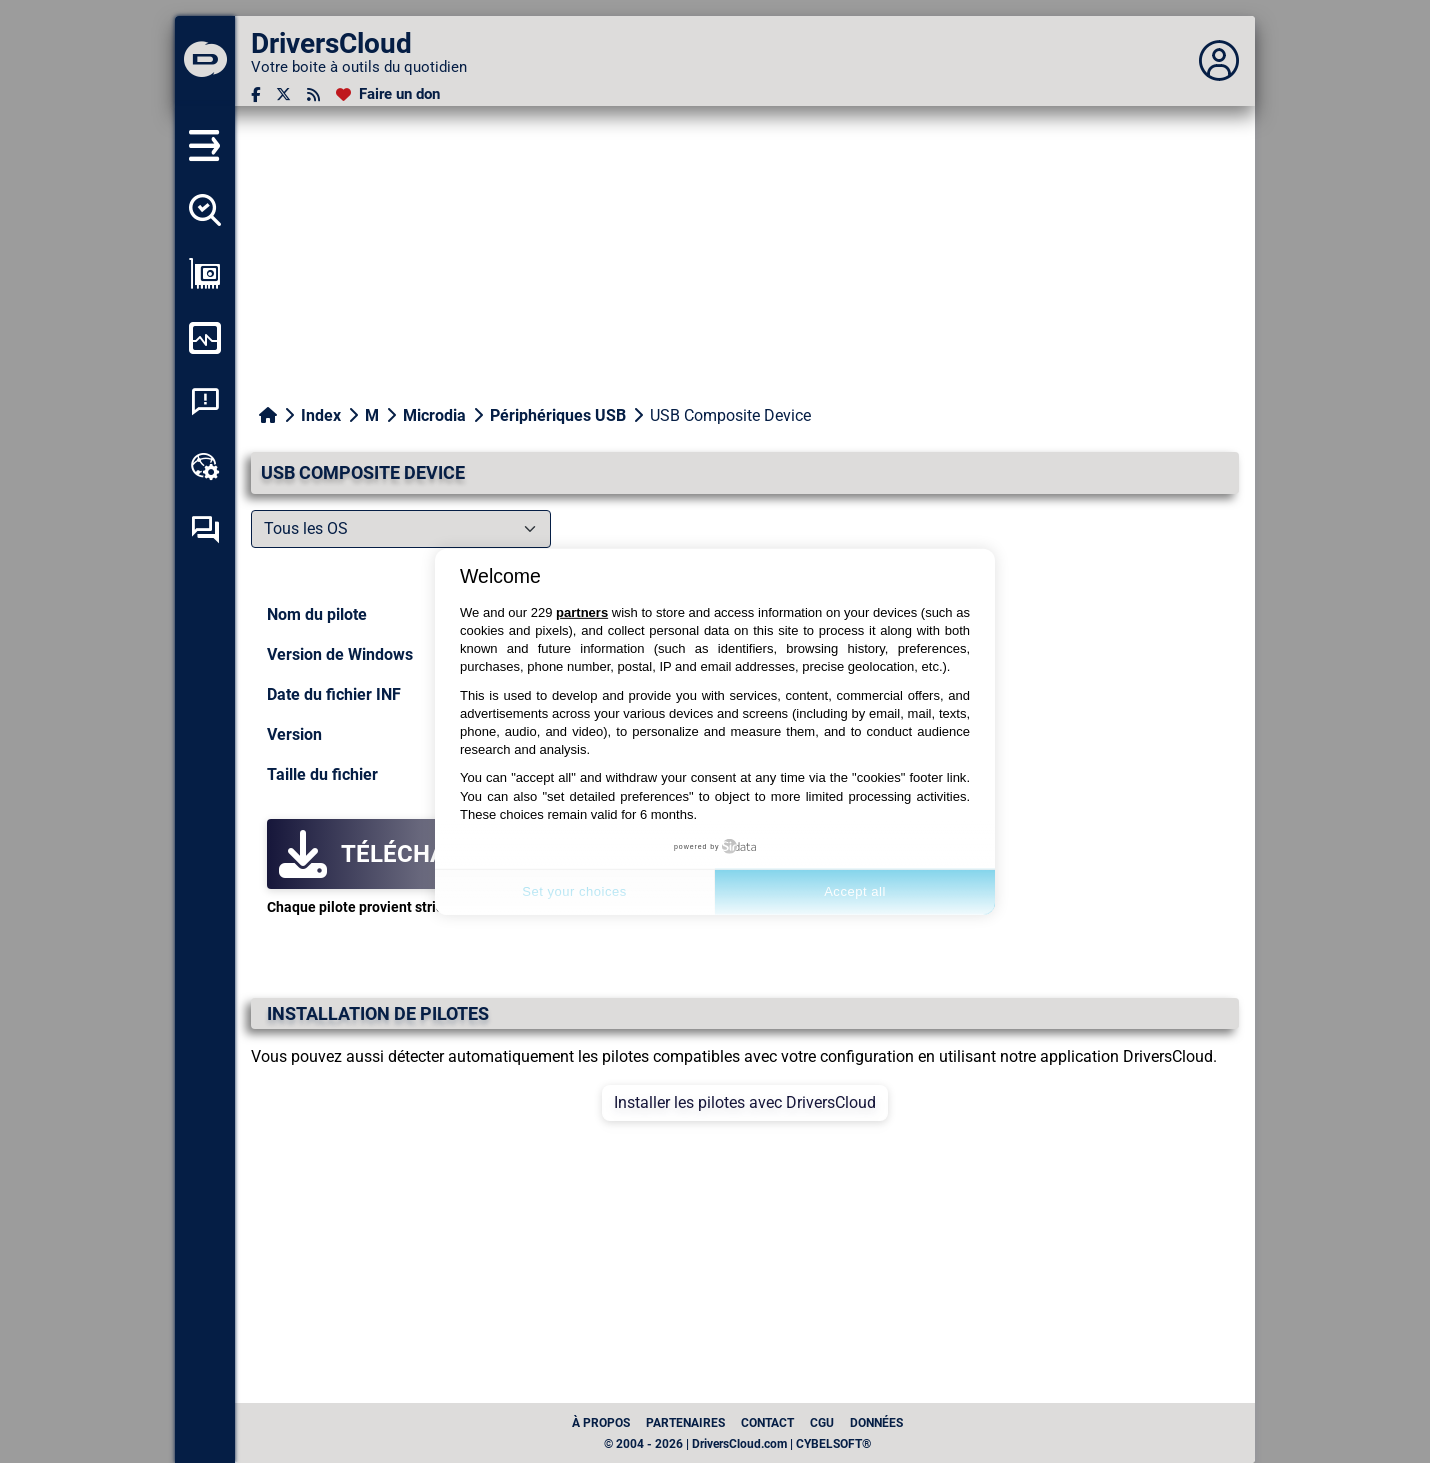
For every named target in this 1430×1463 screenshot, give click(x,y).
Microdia (434, 415)
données (876, 1423)
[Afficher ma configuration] (205, 274)
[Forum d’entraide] (205, 530)
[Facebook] (255, 94)
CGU (822, 1423)
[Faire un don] (388, 94)
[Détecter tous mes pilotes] (205, 210)
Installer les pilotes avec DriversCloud (745, 1102)
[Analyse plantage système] (205, 402)
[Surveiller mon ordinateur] (205, 338)
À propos (601, 1423)
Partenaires (685, 1423)
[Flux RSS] (313, 94)
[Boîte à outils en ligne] (205, 466)
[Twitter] (283, 94)
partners (582, 612)
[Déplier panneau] (1219, 61)
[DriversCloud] (205, 61)
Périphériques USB (558, 415)
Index (321, 415)
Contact (767, 1423)
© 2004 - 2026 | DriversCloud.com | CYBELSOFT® (737, 1444)
